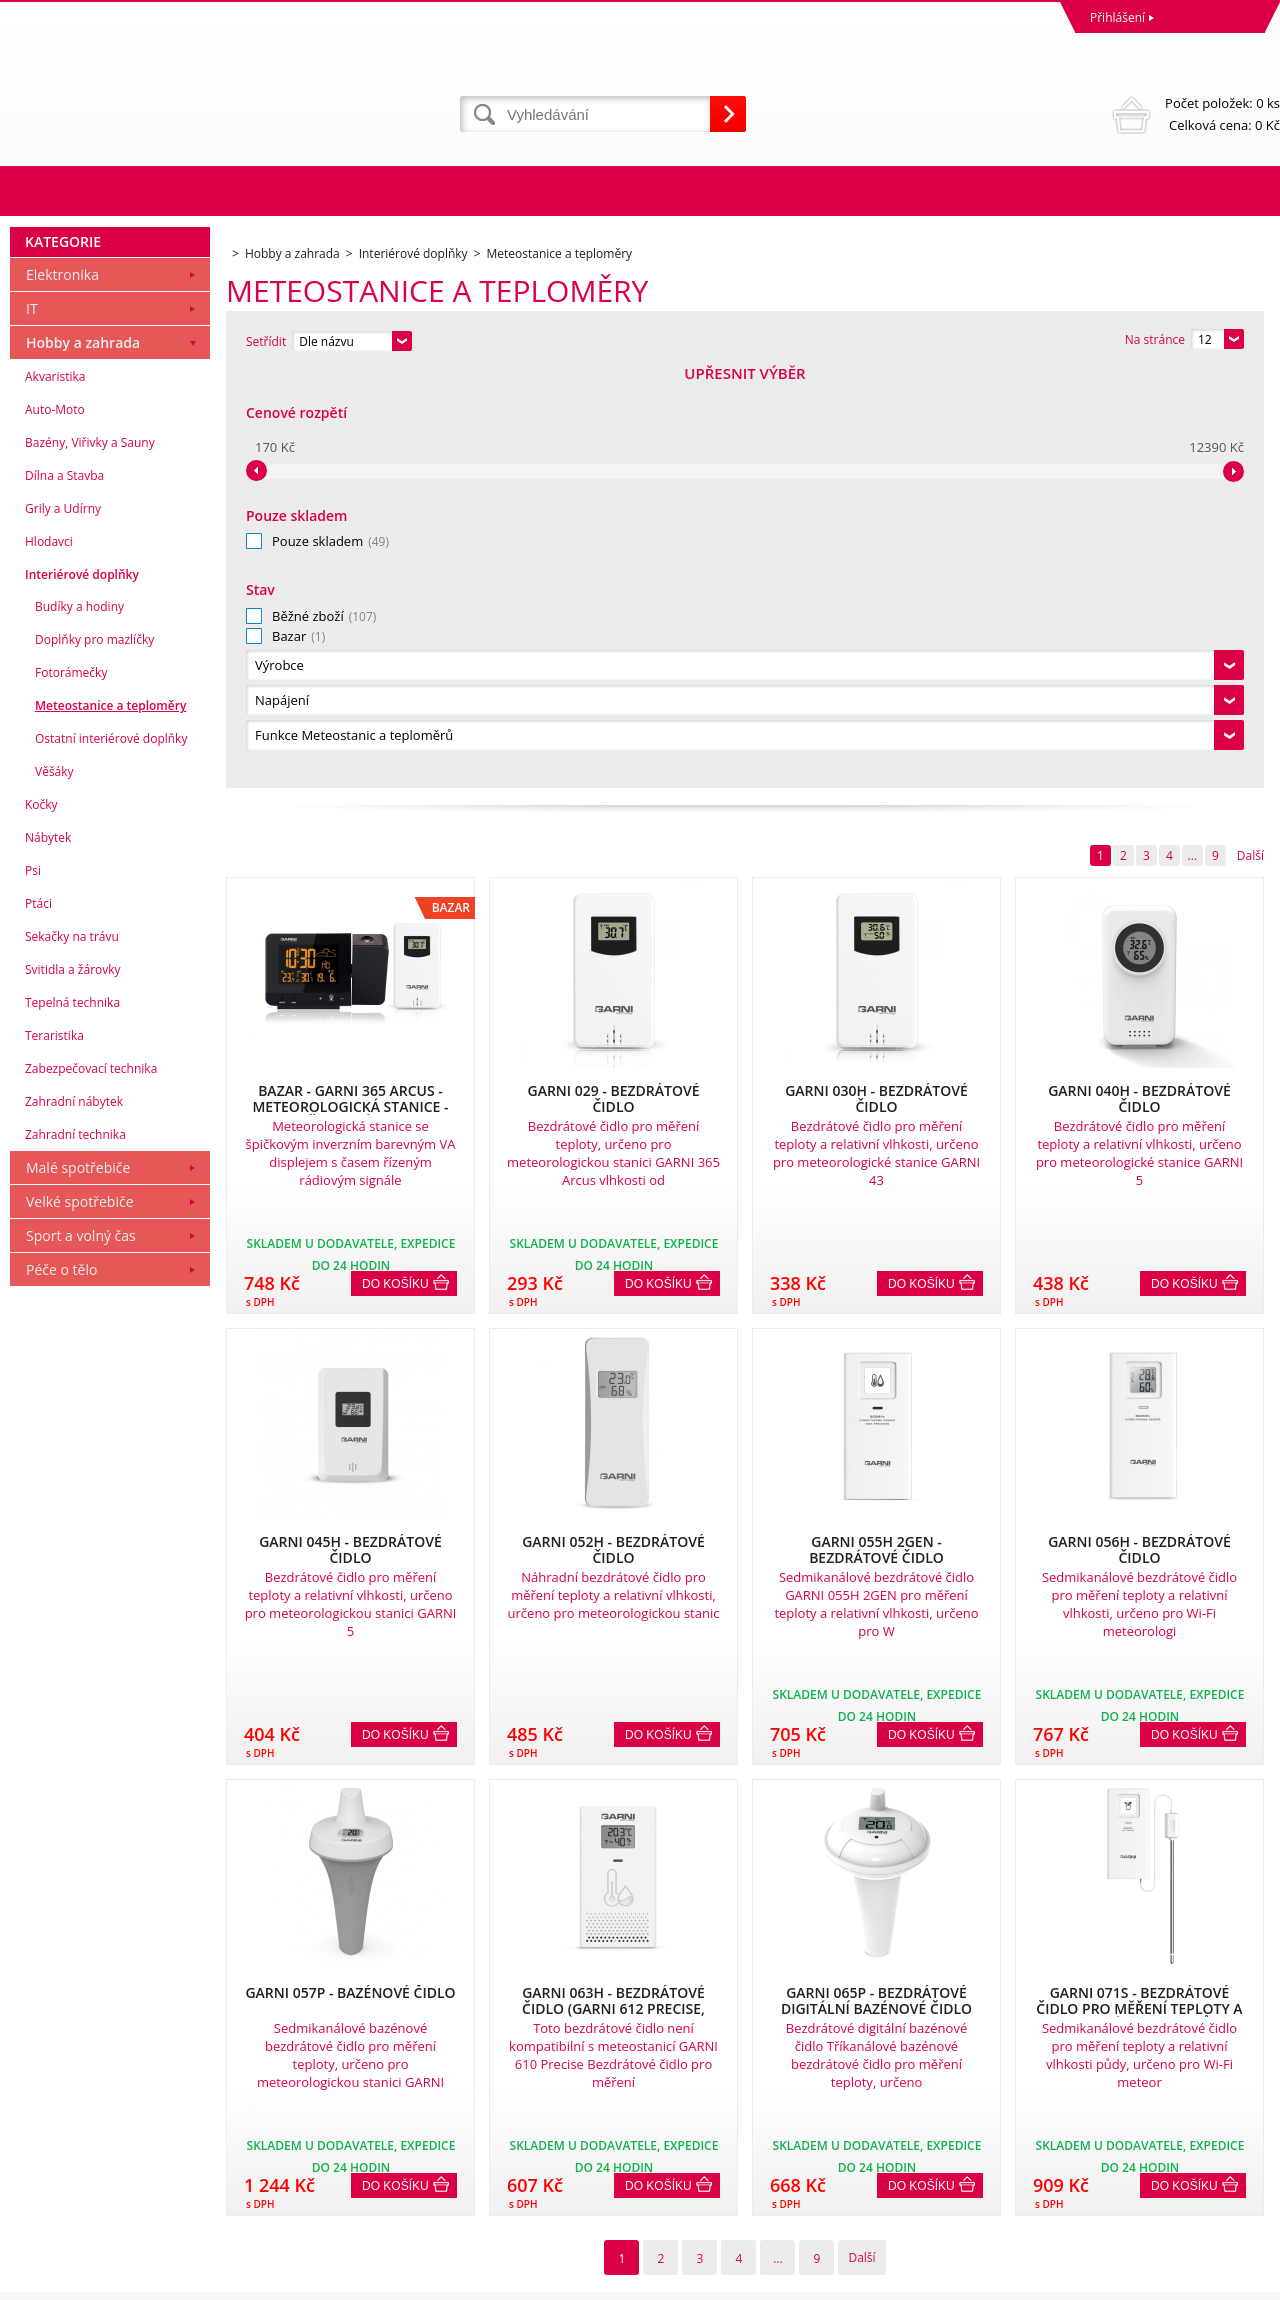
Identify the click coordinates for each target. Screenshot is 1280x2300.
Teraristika (54, 1452)
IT (32, 725)
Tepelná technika (72, 1419)
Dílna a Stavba (64, 892)
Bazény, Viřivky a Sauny (90, 859)
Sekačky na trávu (72, 1353)
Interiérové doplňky (82, 991)
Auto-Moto (55, 826)
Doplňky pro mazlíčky (94, 1056)
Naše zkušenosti (690, 2093)
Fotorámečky (71, 1089)
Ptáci (38, 1320)
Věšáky (54, 1188)
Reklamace (45, 2093)
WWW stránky (1127, 2279)
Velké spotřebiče (80, 1618)
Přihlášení (1117, 17)
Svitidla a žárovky (73, 1386)
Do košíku (395, 867)
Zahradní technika (75, 1551)
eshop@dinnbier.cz (383, 2203)
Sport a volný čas (81, 1652)
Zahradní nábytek (74, 1518)
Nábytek (48, 1254)
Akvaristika (55, 793)
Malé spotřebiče (78, 1584)
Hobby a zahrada (83, 759)
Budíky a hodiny (79, 1023)
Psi (33, 1287)
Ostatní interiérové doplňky (111, 1155)
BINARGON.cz (1241, 2279)
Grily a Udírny (63, 925)
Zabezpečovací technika (91, 1485)
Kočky (41, 1221)
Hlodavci (49, 958)
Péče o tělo (61, 1686)
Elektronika (62, 691)
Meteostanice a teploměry (110, 1122)
